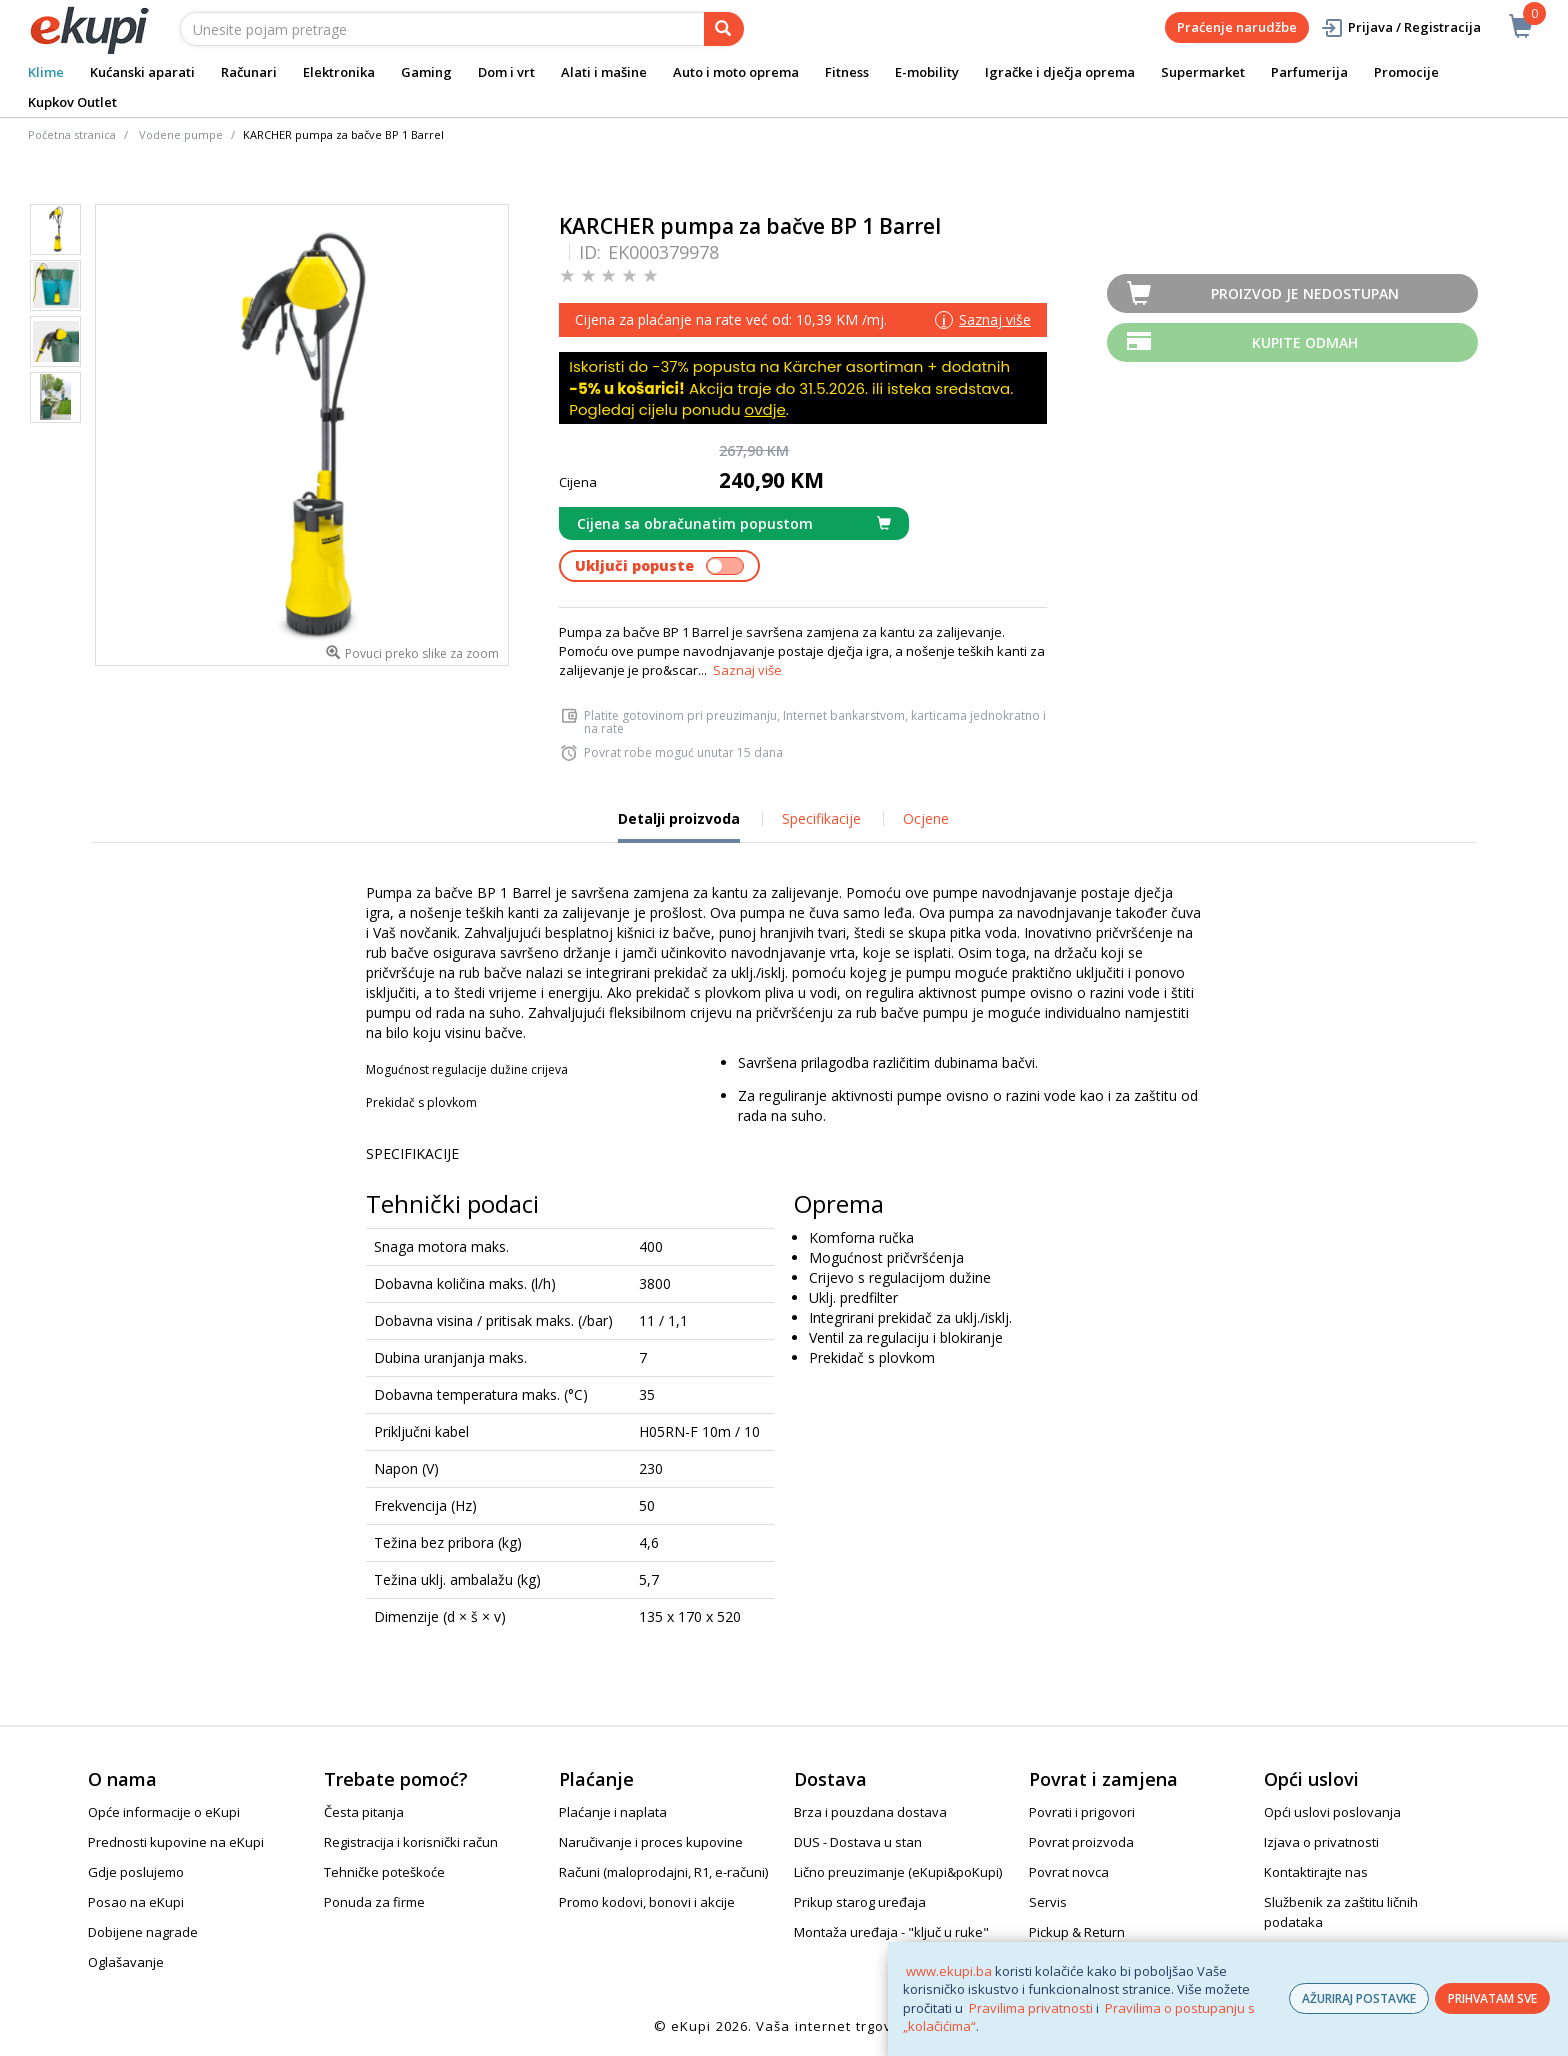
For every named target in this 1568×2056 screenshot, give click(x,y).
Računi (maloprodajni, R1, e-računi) (663, 1872)
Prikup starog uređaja (860, 1902)
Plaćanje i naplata (613, 1812)
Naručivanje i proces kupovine (651, 1842)
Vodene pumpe (181, 134)
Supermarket (1203, 72)
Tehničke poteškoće (384, 1872)
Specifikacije (821, 818)
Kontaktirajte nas (1316, 1872)
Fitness (847, 72)
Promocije (1406, 72)
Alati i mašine (604, 72)
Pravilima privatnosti (1031, 2008)
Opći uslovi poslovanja (1332, 1812)
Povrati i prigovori (1082, 1812)
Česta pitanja (364, 1812)
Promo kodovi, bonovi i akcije (647, 1902)
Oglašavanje (126, 1962)
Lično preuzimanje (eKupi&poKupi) (898, 1872)
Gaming (426, 72)
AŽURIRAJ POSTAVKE (1359, 1998)
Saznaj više (747, 670)
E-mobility (927, 72)
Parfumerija (1309, 72)
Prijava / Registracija (1400, 27)
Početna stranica (72, 134)
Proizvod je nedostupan (1305, 293)
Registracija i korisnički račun (411, 1842)
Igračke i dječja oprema (1060, 72)
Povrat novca (1069, 1872)
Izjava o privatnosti (1321, 1842)
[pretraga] (724, 29)
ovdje (765, 409)
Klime (46, 72)
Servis (1048, 1902)
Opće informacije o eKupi (164, 1812)
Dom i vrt (506, 72)
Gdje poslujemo (136, 1872)
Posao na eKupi (136, 1902)
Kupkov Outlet (72, 102)
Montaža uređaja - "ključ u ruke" (891, 1932)
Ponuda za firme (374, 1902)
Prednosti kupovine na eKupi (176, 1842)
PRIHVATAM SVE (1492, 1998)
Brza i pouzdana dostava (870, 1812)
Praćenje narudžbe (1237, 27)
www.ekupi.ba (949, 1971)
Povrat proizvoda (1081, 1842)
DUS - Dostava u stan (858, 1842)
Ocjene (926, 818)
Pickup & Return (1077, 1932)
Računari (249, 72)
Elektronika (339, 72)
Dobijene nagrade (143, 1932)
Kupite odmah (1305, 342)
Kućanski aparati (142, 72)
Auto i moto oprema (736, 72)
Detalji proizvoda (679, 826)
